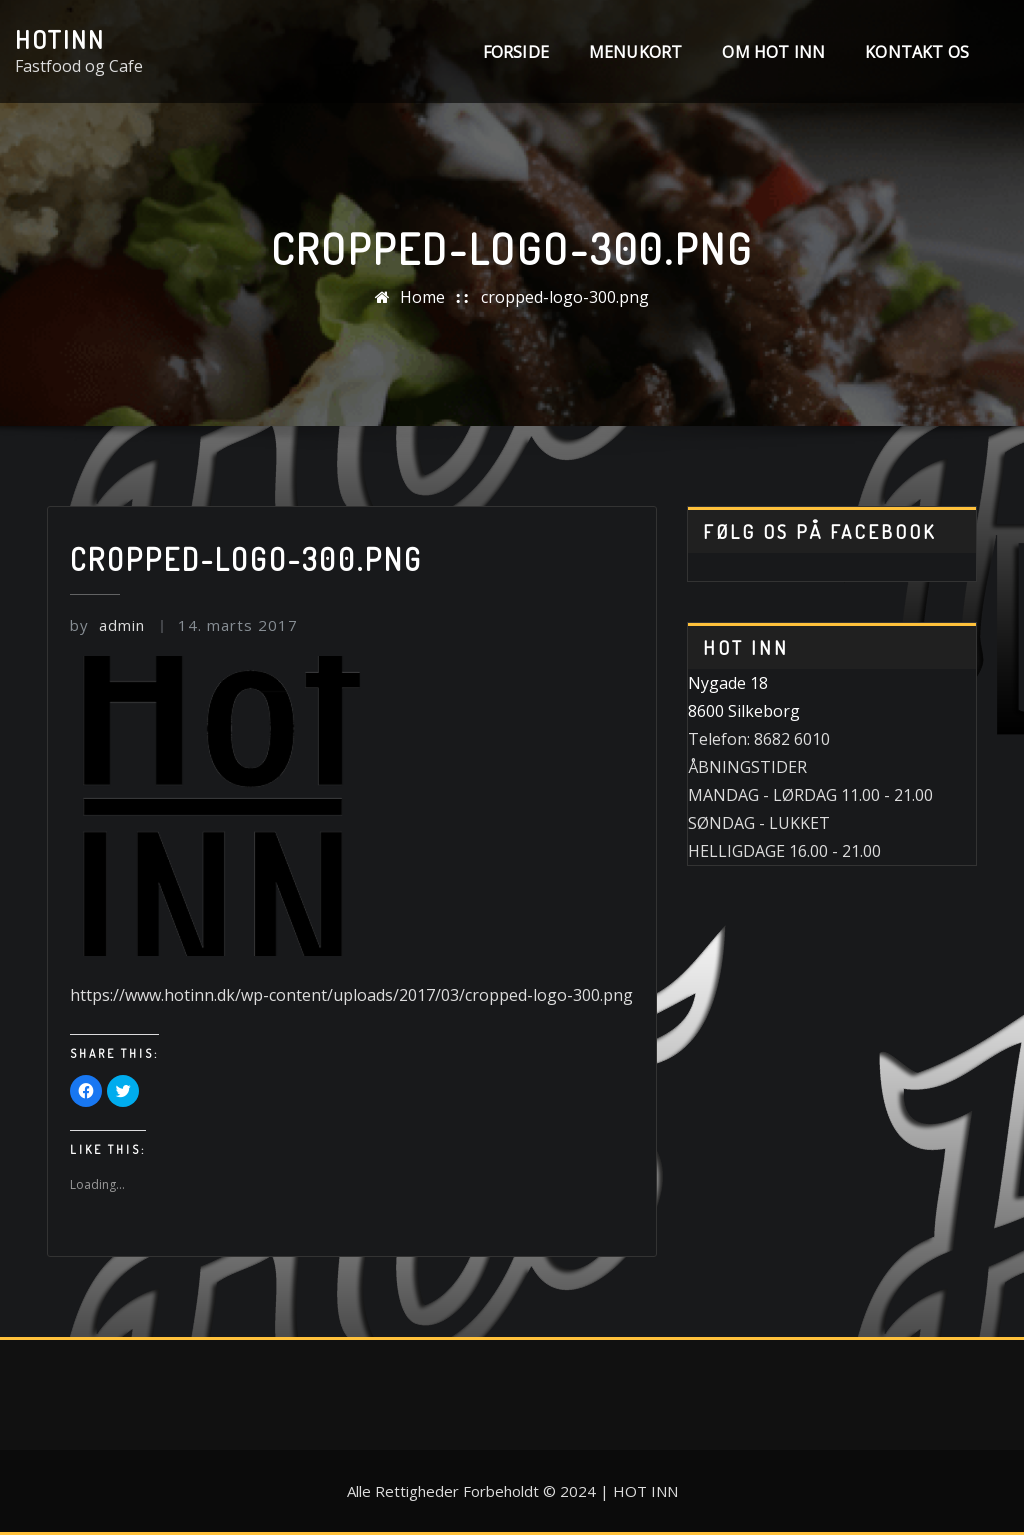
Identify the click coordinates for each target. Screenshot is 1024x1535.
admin (107, 625)
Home (422, 297)
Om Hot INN (773, 52)
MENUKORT (635, 52)
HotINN (60, 39)
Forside (516, 52)
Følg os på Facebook (819, 531)
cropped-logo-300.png (565, 297)
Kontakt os (917, 52)
